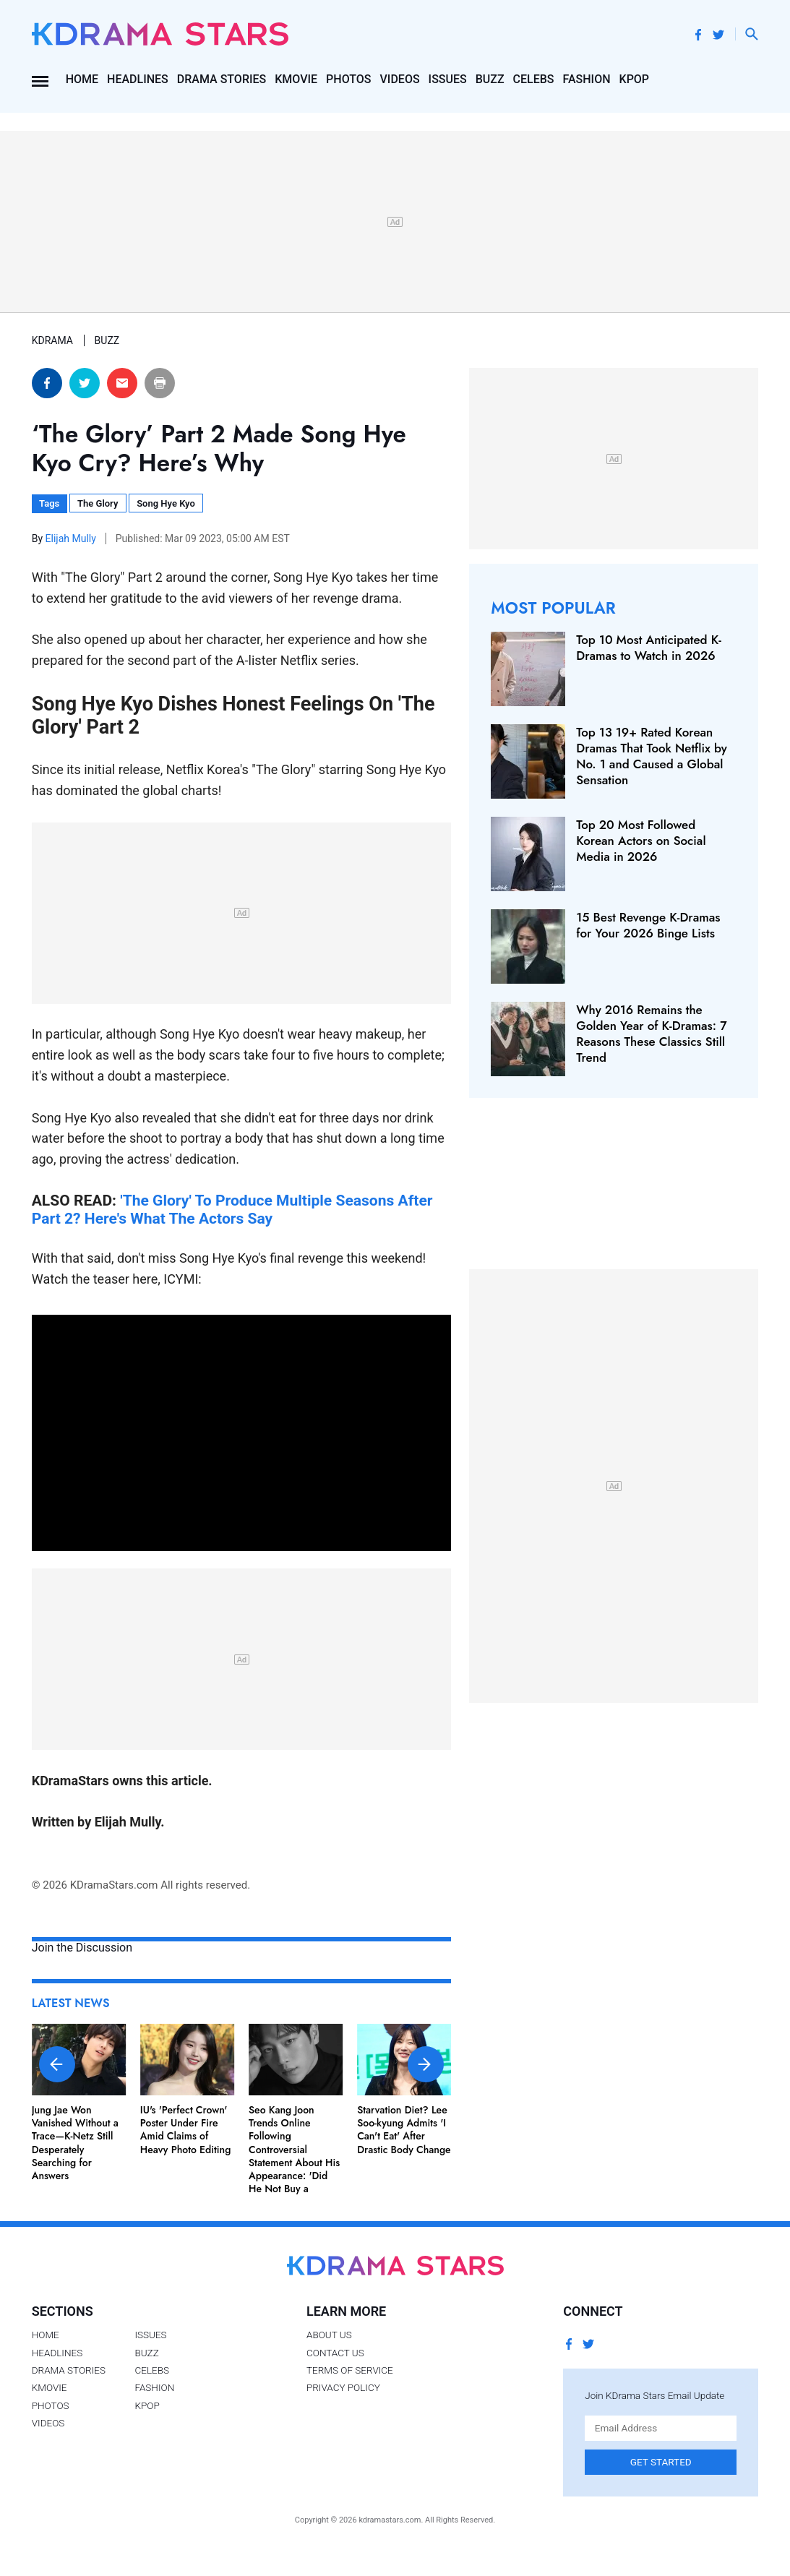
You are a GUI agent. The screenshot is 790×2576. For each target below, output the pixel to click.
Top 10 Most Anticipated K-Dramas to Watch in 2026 (648, 647)
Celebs (533, 79)
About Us (329, 2334)
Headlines (137, 79)
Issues (448, 79)
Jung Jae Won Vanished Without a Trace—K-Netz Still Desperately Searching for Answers (75, 2143)
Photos (348, 79)
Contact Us (335, 2352)
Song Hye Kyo (166, 503)
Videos (400, 79)
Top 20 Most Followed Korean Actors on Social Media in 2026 (640, 840)
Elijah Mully (72, 538)
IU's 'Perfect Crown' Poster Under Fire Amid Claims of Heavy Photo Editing (185, 2130)
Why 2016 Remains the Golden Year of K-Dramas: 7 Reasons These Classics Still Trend (651, 1033)
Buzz (490, 79)
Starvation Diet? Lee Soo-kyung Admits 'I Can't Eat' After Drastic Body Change (404, 2130)
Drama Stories (221, 79)
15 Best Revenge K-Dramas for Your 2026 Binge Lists (648, 925)
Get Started (661, 2462)
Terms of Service (349, 2370)
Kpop (634, 79)
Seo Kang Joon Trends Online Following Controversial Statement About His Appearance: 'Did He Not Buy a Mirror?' (294, 2156)
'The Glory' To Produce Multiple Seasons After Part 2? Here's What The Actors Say (232, 1209)
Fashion (587, 79)
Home (82, 79)
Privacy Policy (343, 2387)
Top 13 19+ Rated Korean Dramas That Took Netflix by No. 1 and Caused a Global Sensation (651, 756)
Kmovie (296, 79)
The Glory (97, 503)
